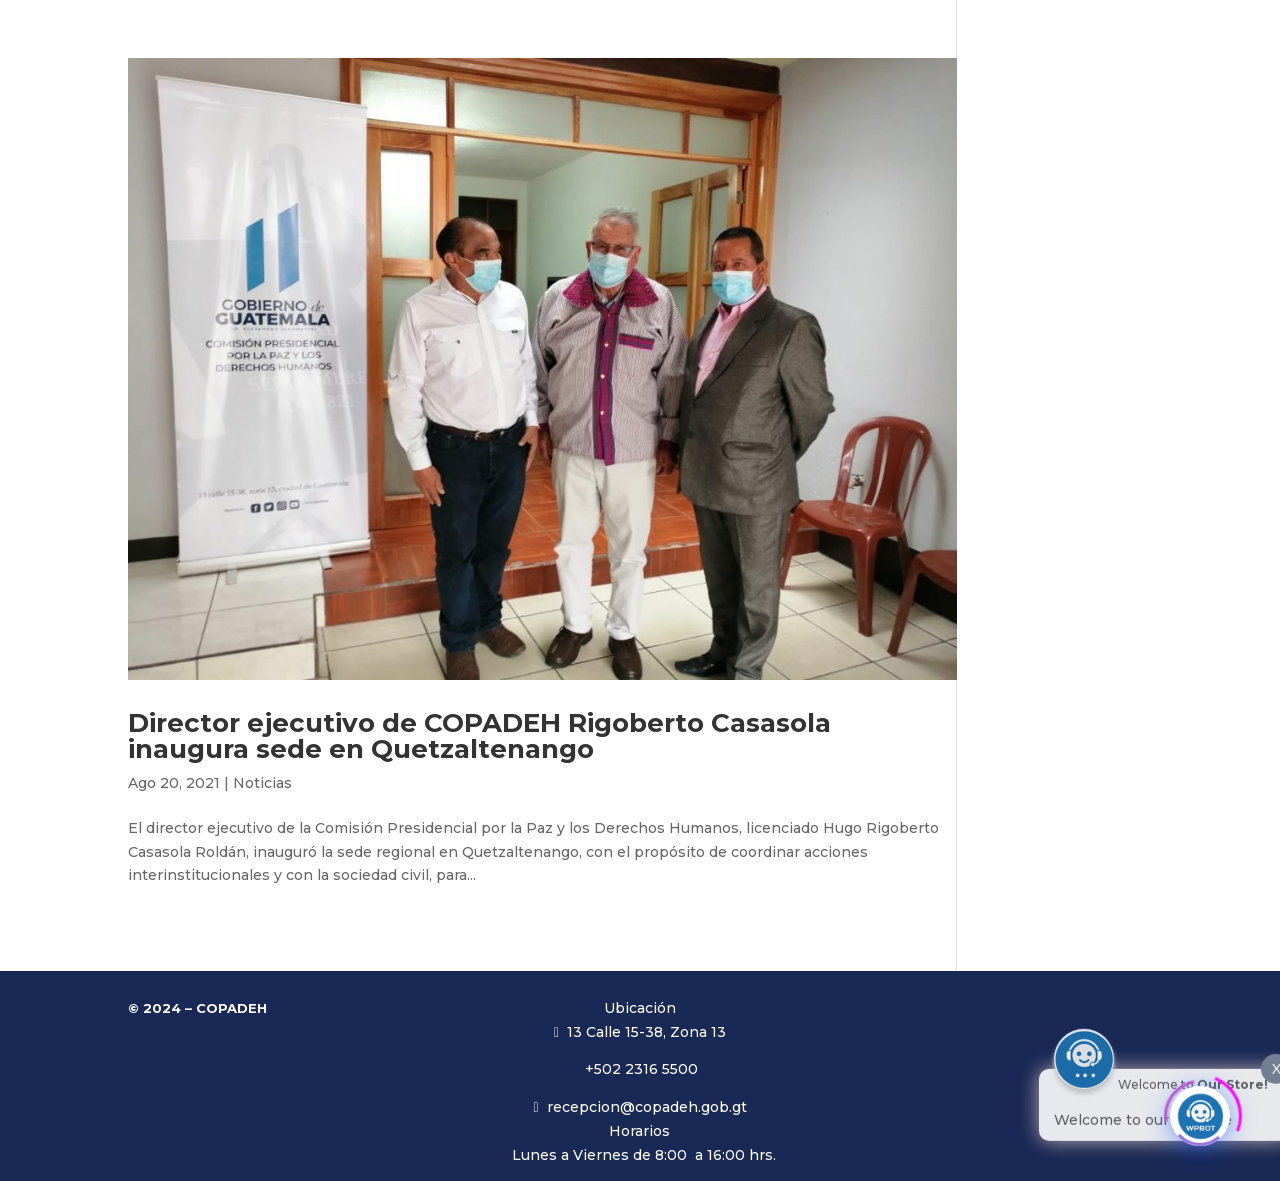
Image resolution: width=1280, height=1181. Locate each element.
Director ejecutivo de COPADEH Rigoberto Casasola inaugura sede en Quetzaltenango (479, 736)
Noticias (262, 783)
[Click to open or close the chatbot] (1200, 1109)
